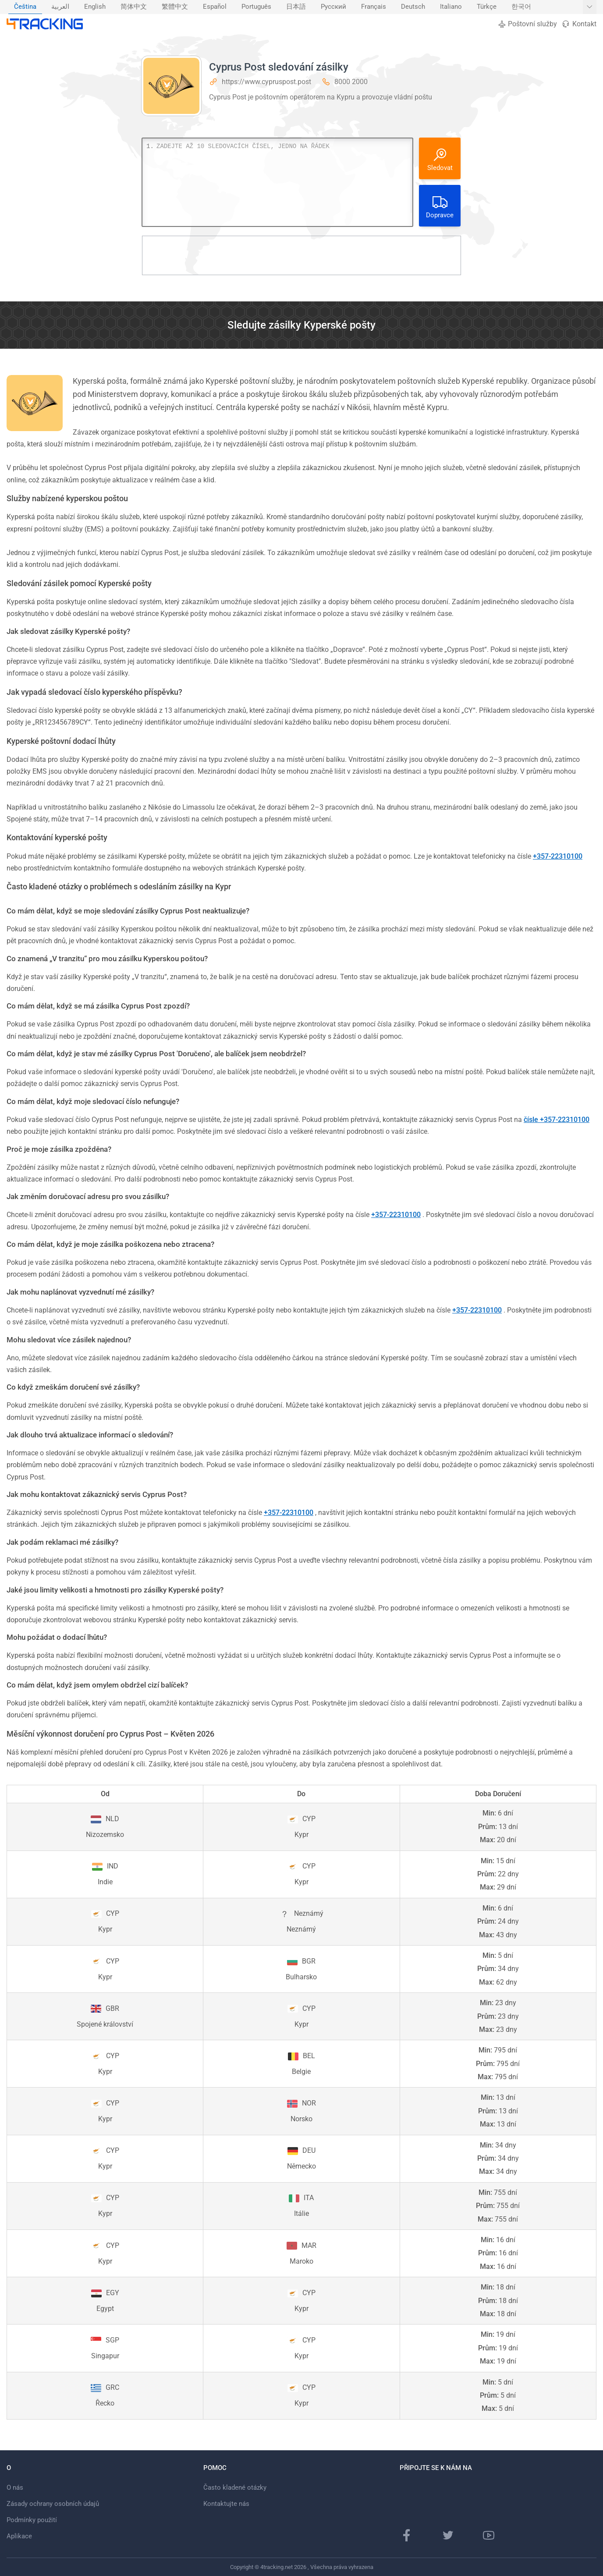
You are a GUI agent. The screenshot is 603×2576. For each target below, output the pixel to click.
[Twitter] (448, 2535)
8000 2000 (351, 82)
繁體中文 (175, 7)
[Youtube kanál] (489, 2535)
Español (215, 7)
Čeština (25, 7)
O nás (15, 2487)
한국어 (521, 7)
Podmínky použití (32, 2520)
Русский (333, 7)
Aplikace (19, 2536)
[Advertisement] (301, 255)
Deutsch (413, 7)
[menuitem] (25, 7)
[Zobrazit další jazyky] (589, 7)
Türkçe (487, 7)
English (95, 7)
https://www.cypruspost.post (266, 82)
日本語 (296, 7)
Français (373, 7)
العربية (60, 7)
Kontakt (578, 24)
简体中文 (134, 7)
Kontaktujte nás (226, 2504)
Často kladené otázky (234, 2487)
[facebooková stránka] (407, 2535)
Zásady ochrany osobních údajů (53, 2504)
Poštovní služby (527, 24)
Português (256, 7)
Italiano (451, 7)
